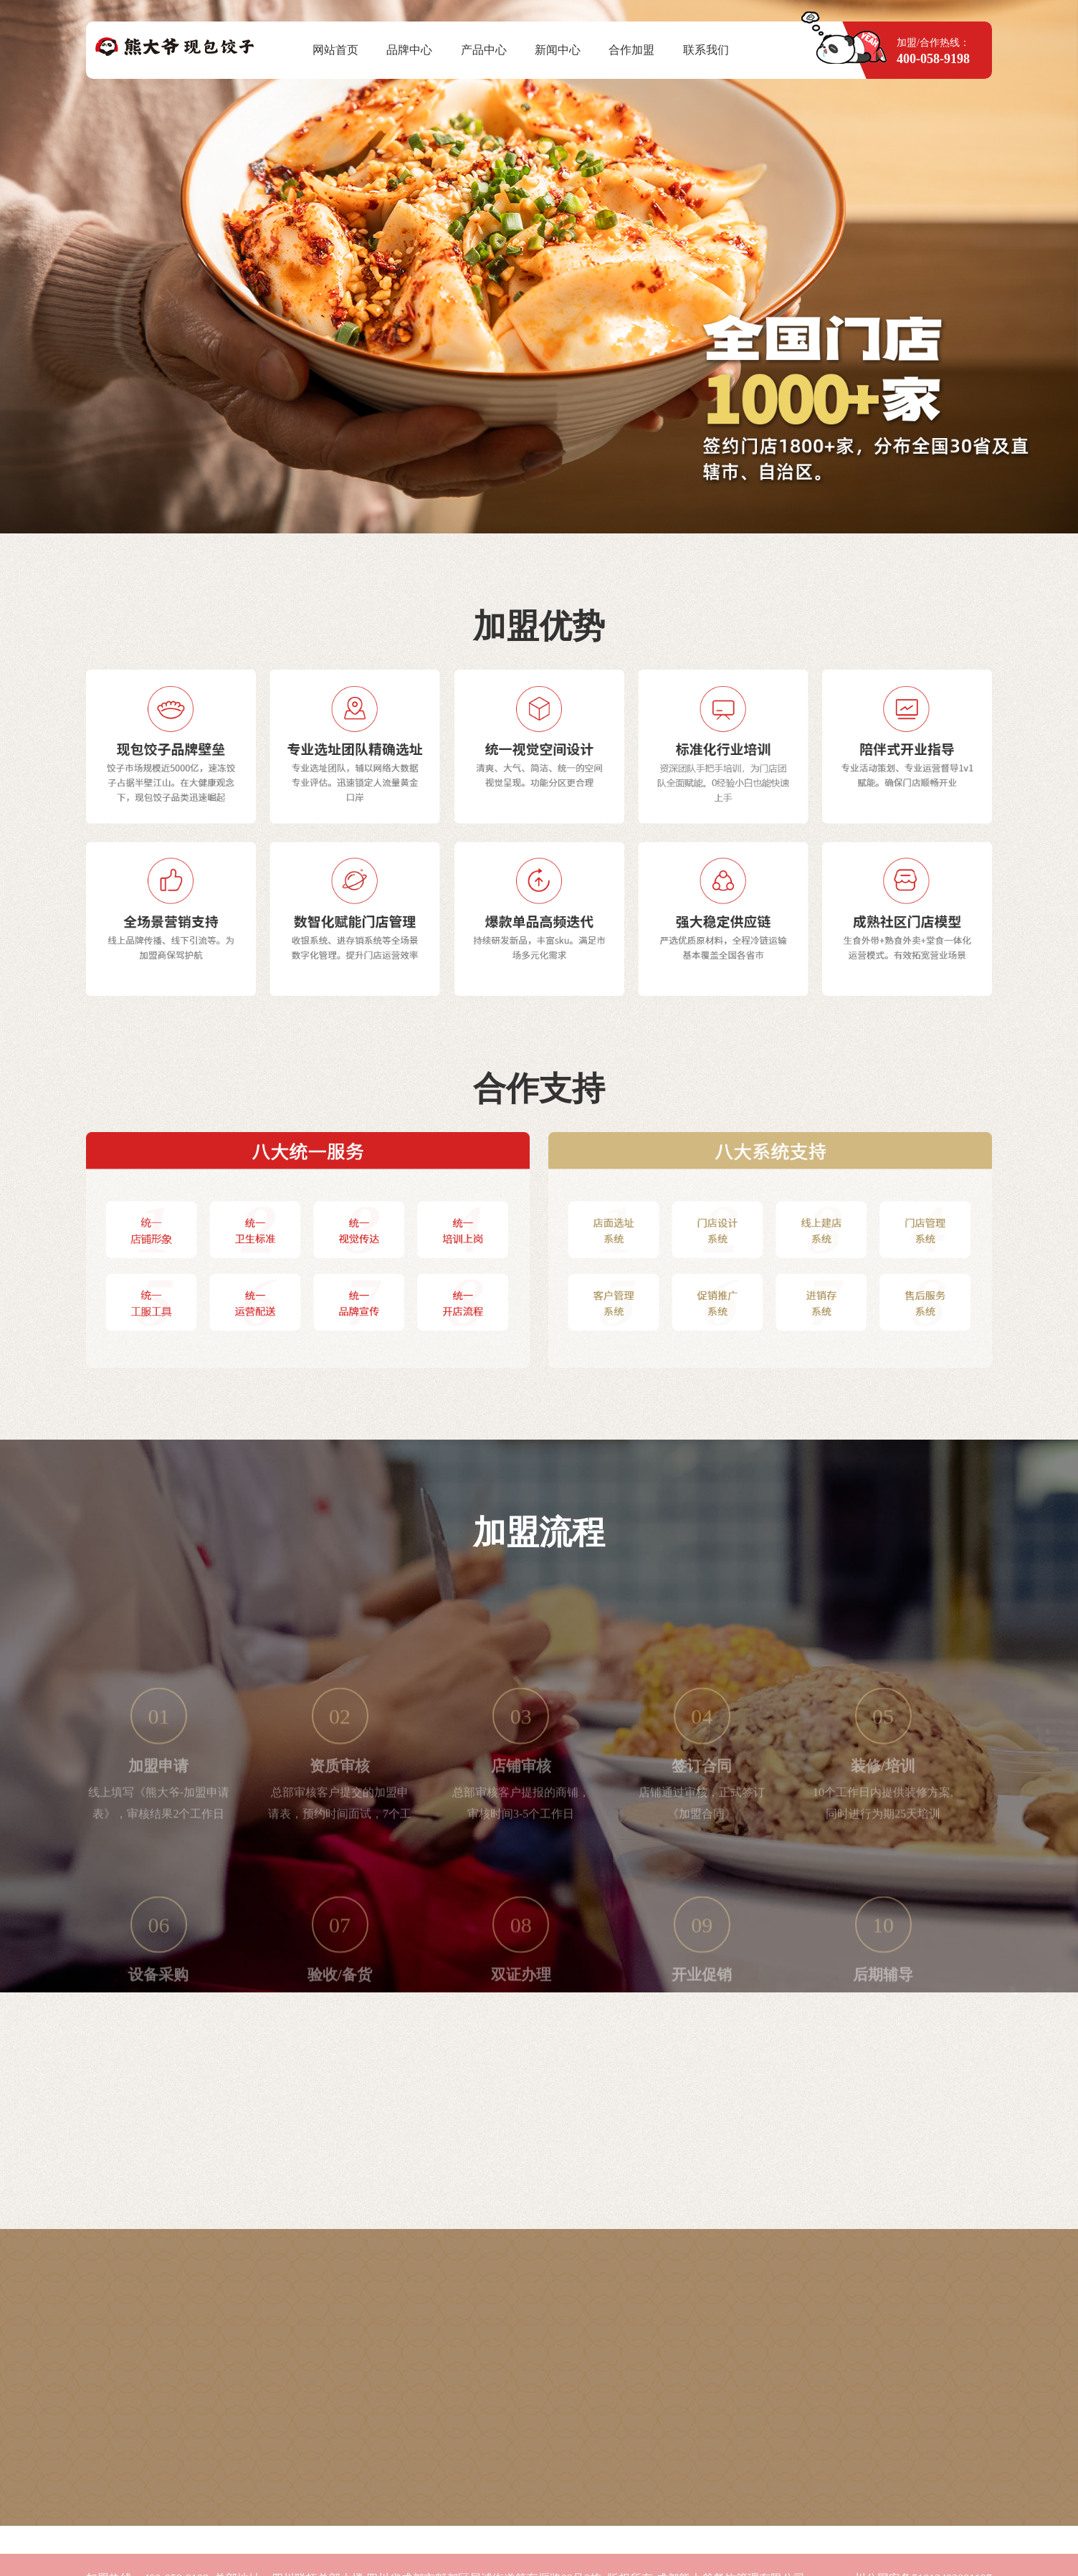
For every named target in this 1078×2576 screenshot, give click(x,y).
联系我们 (706, 50)
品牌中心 (409, 50)
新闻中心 (558, 50)
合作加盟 (631, 50)
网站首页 (335, 50)
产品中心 (484, 50)
